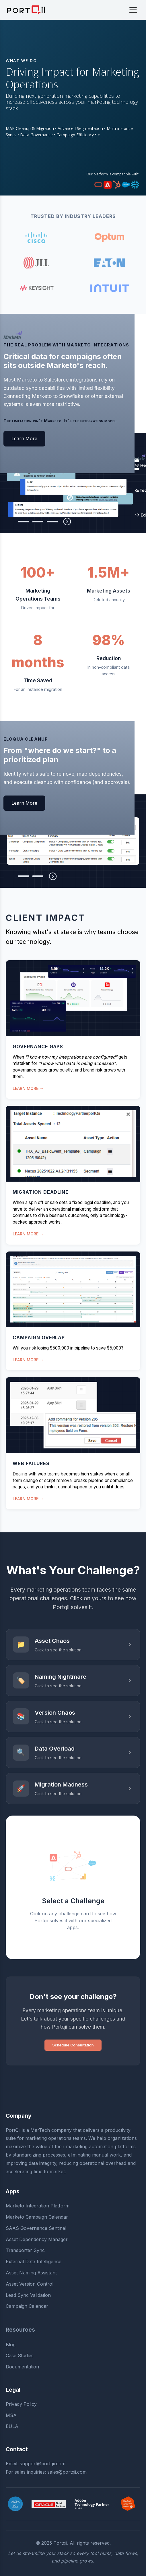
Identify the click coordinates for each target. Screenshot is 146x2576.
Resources (20, 2329)
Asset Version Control (29, 2284)
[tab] (9, 521)
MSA (11, 2415)
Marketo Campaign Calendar (37, 2217)
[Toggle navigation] (133, 10)
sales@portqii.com (67, 2472)
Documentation (22, 2367)
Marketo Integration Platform (37, 2206)
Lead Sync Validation (28, 2295)
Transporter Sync (25, 2250)
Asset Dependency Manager (37, 2239)
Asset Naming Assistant (31, 2273)
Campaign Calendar (27, 2306)
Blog (10, 2344)
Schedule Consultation (73, 2045)
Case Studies (20, 2355)
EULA (12, 2426)
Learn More (24, 438)
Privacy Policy (21, 2404)
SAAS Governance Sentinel (36, 2228)
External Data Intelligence (33, 2261)
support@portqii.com (42, 2463)
